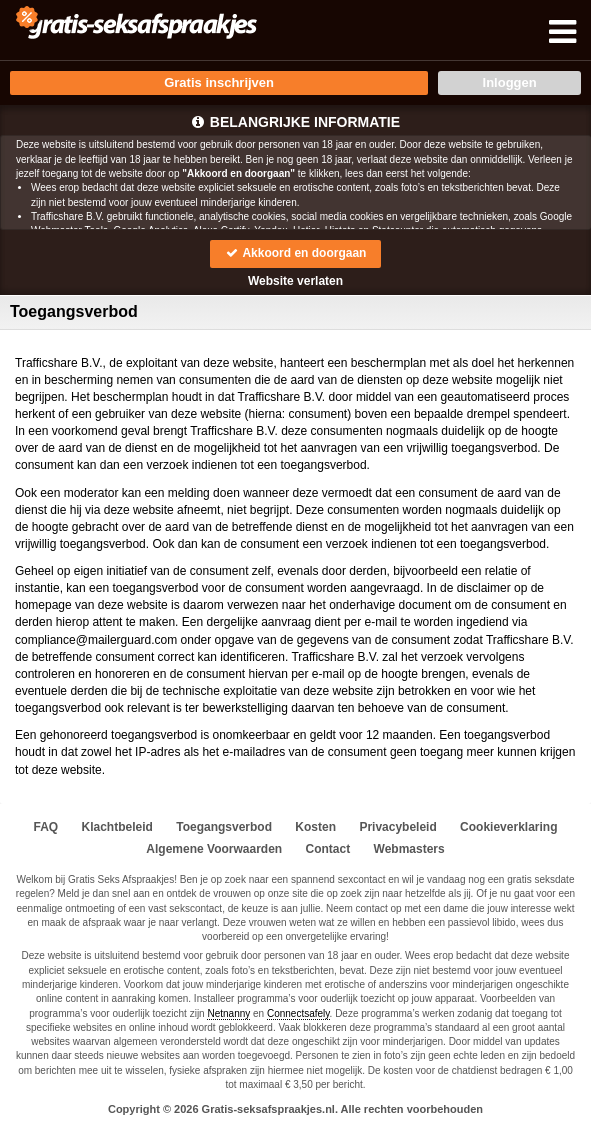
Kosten (315, 827)
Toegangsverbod (224, 827)
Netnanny (228, 1013)
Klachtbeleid (117, 827)
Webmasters (409, 849)
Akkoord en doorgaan (296, 253)
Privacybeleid (397, 827)
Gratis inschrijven (219, 82)
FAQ (46, 827)
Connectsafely (298, 1013)
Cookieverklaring (508, 827)
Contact (328, 849)
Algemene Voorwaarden (214, 849)
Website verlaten (295, 281)
